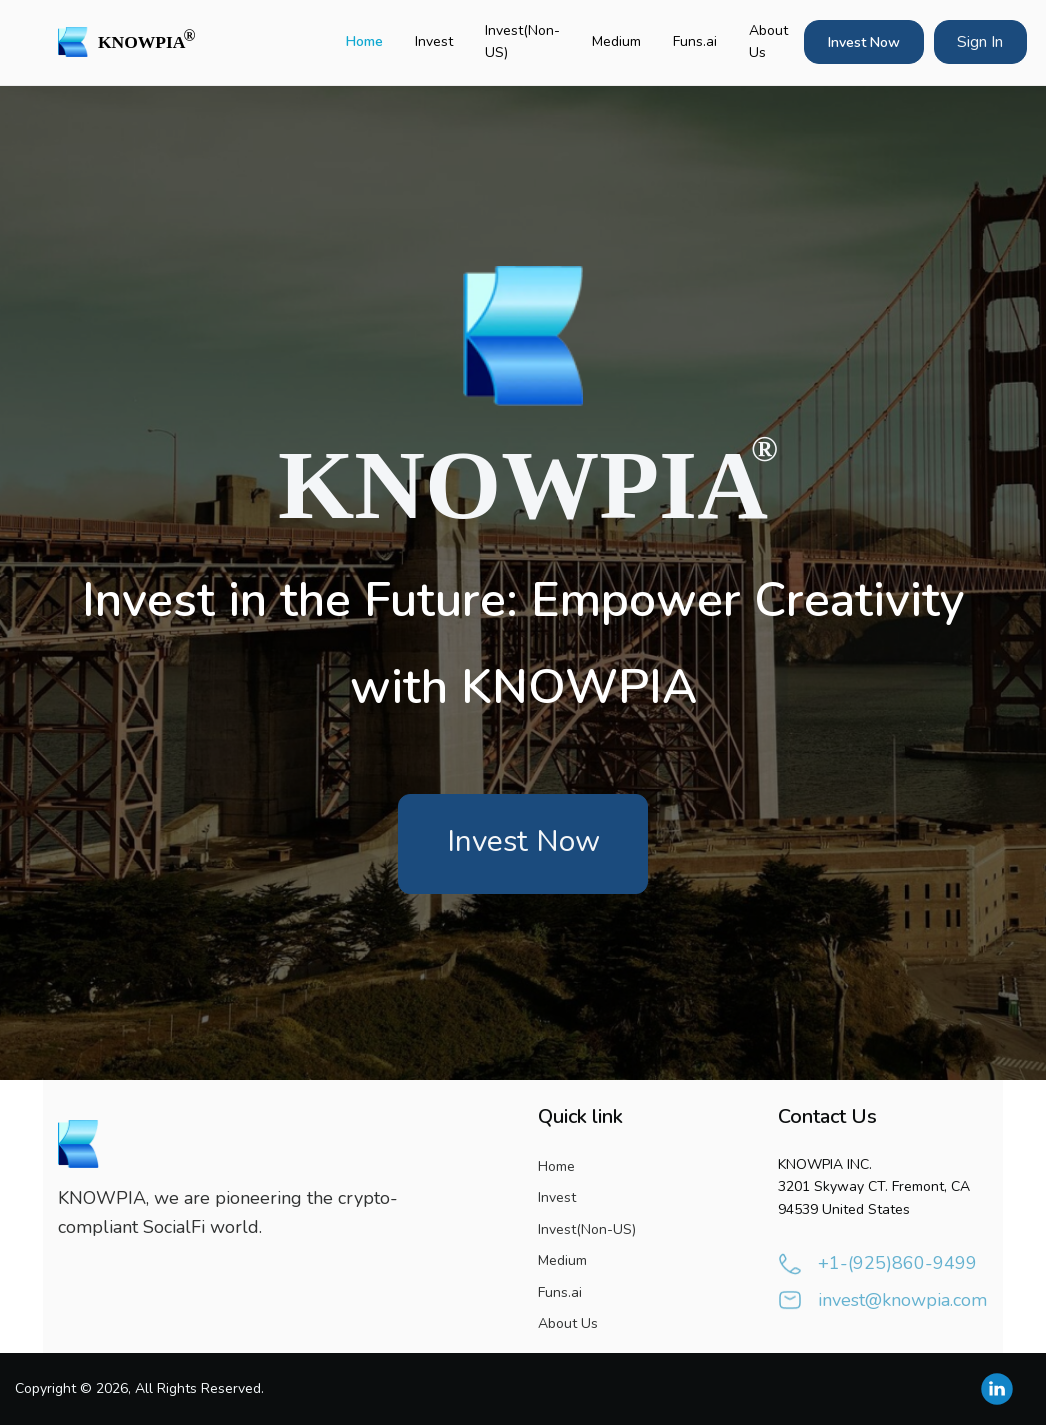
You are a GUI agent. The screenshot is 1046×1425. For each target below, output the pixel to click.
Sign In (980, 42)
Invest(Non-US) (522, 41)
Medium (616, 41)
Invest (434, 41)
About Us (768, 41)
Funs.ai (695, 41)
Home (364, 41)
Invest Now (864, 42)
